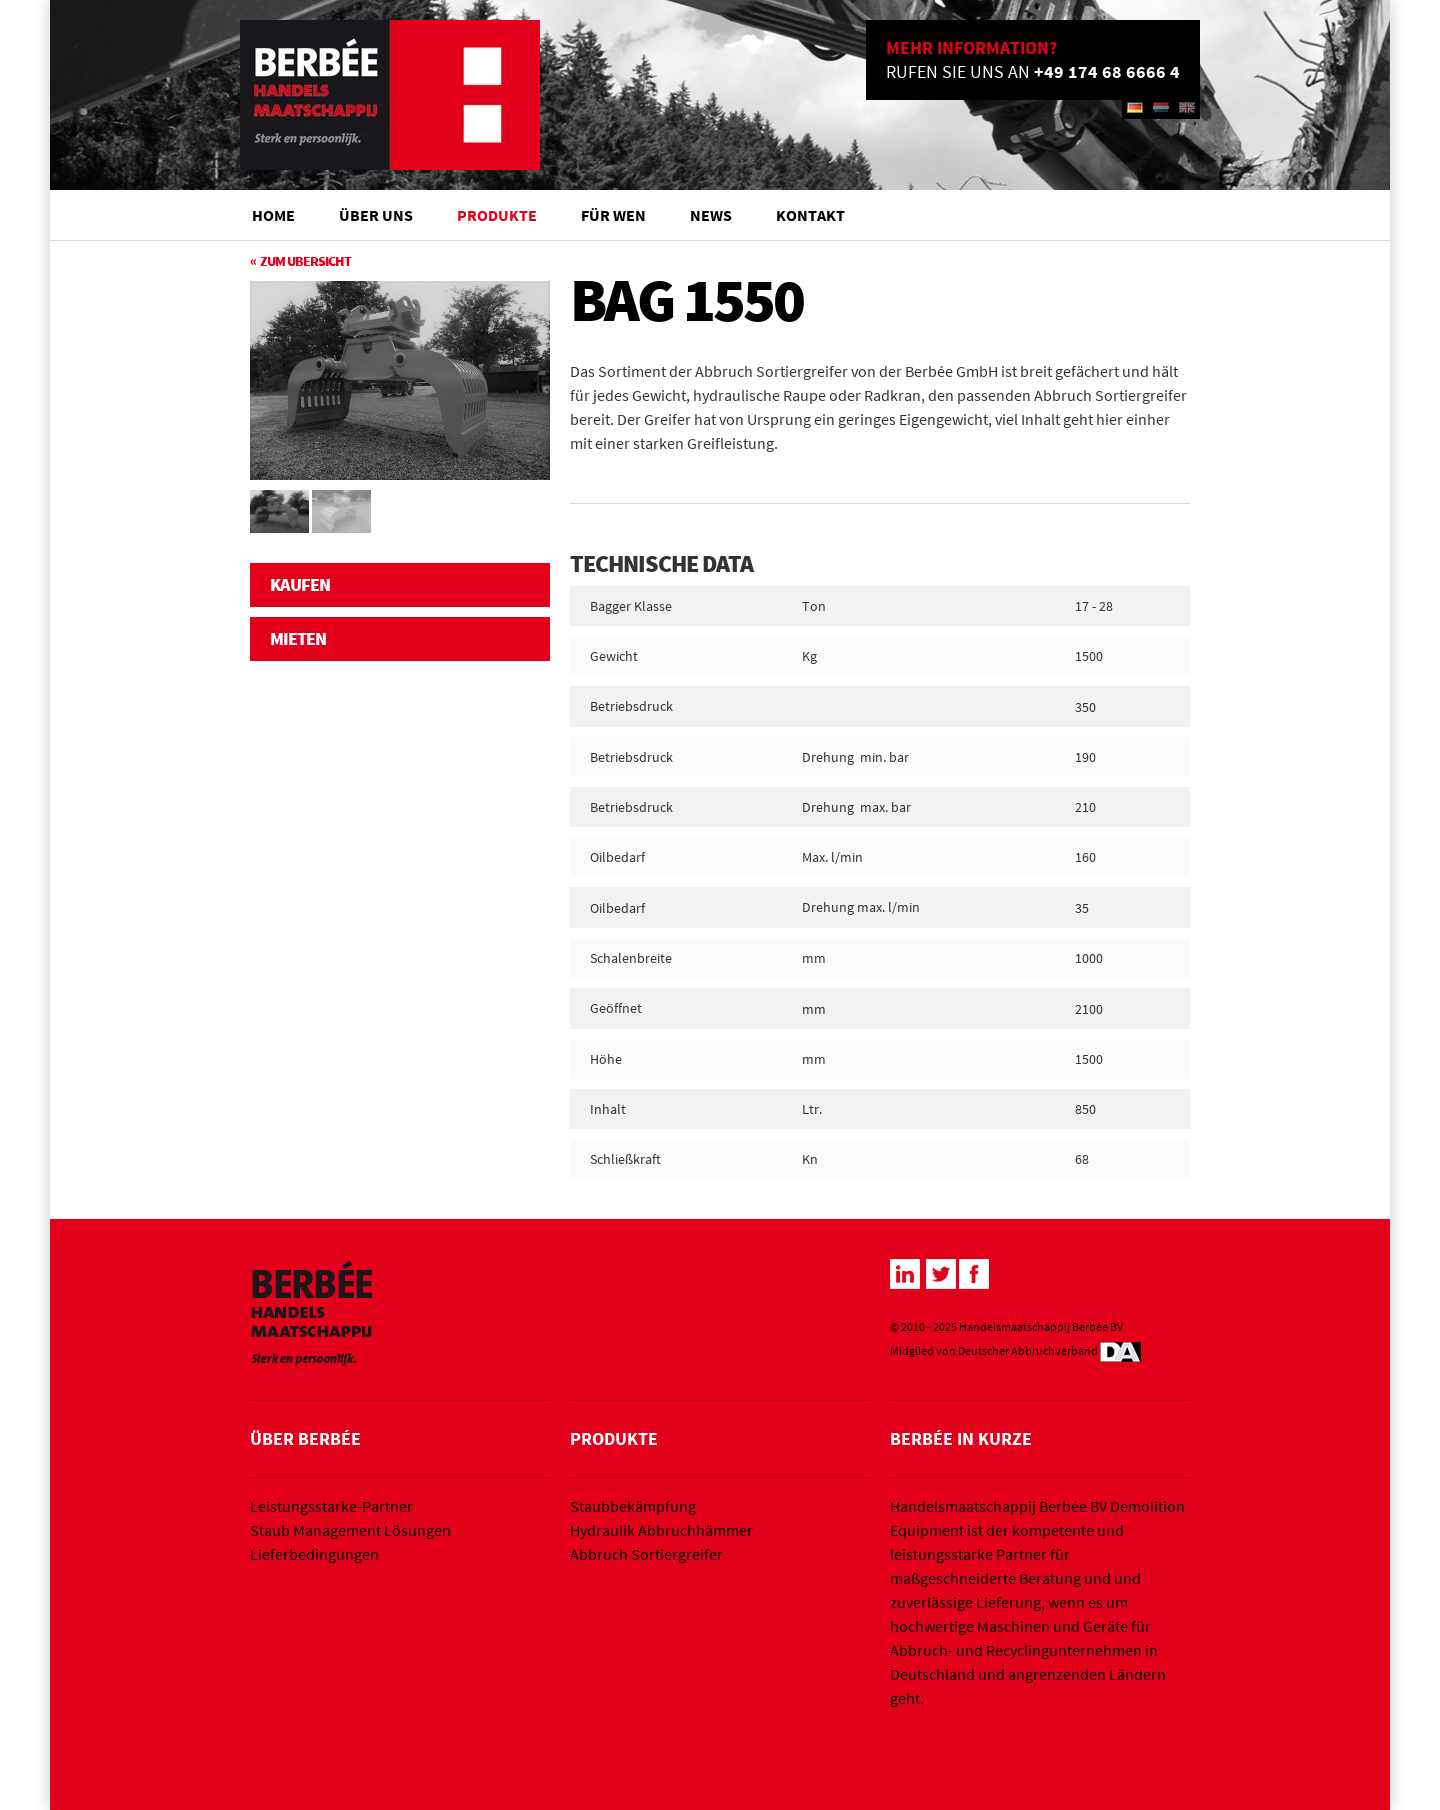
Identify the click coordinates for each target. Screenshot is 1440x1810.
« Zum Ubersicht (300, 261)
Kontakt (810, 215)
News (711, 215)
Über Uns (376, 215)
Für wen (613, 215)
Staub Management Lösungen (350, 1530)
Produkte (497, 215)
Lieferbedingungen (314, 1554)
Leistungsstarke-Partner (331, 1506)
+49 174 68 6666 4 (1107, 71)
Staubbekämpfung (633, 1506)
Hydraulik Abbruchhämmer (661, 1530)
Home (273, 215)
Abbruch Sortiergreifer (646, 1554)
